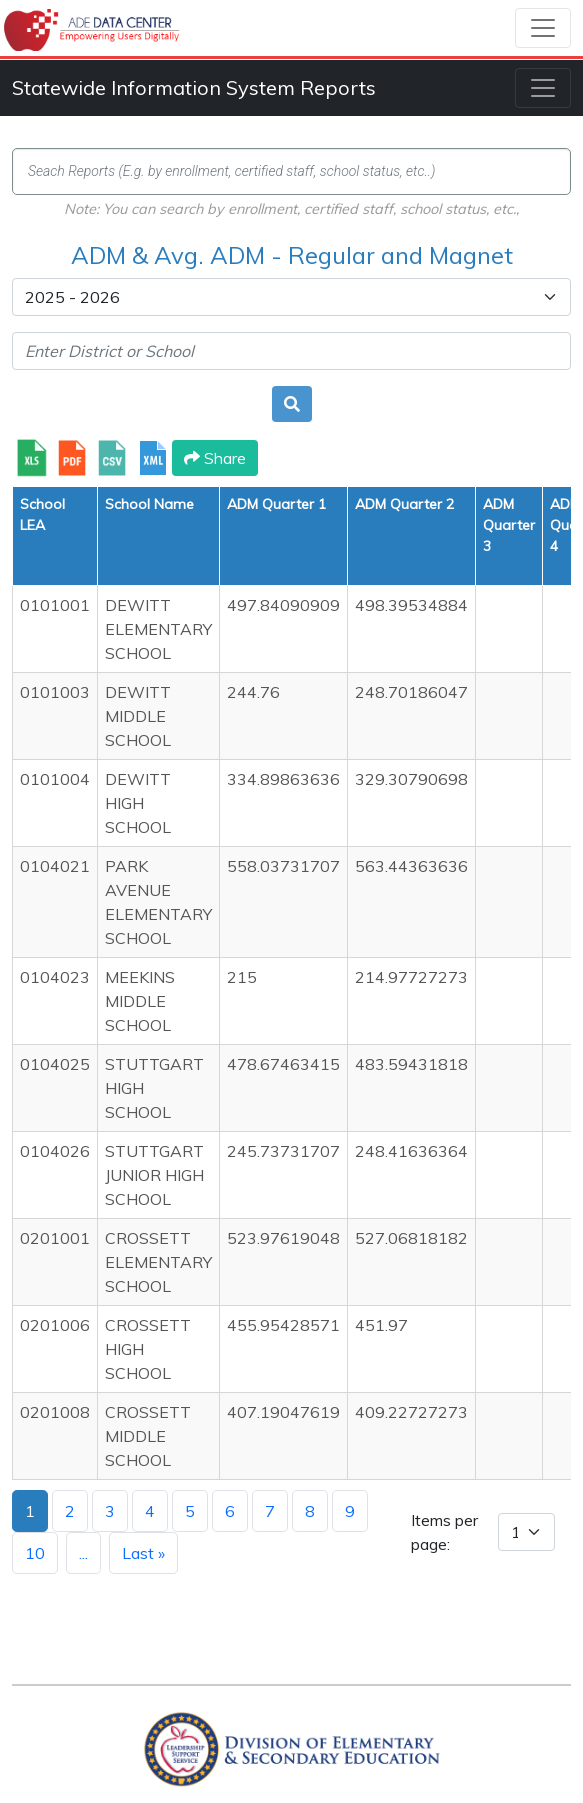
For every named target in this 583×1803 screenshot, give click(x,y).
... (83, 1553)
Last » (143, 1553)
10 (35, 1553)
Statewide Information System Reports (194, 87)
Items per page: (444, 1532)
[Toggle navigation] (543, 28)
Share (215, 458)
